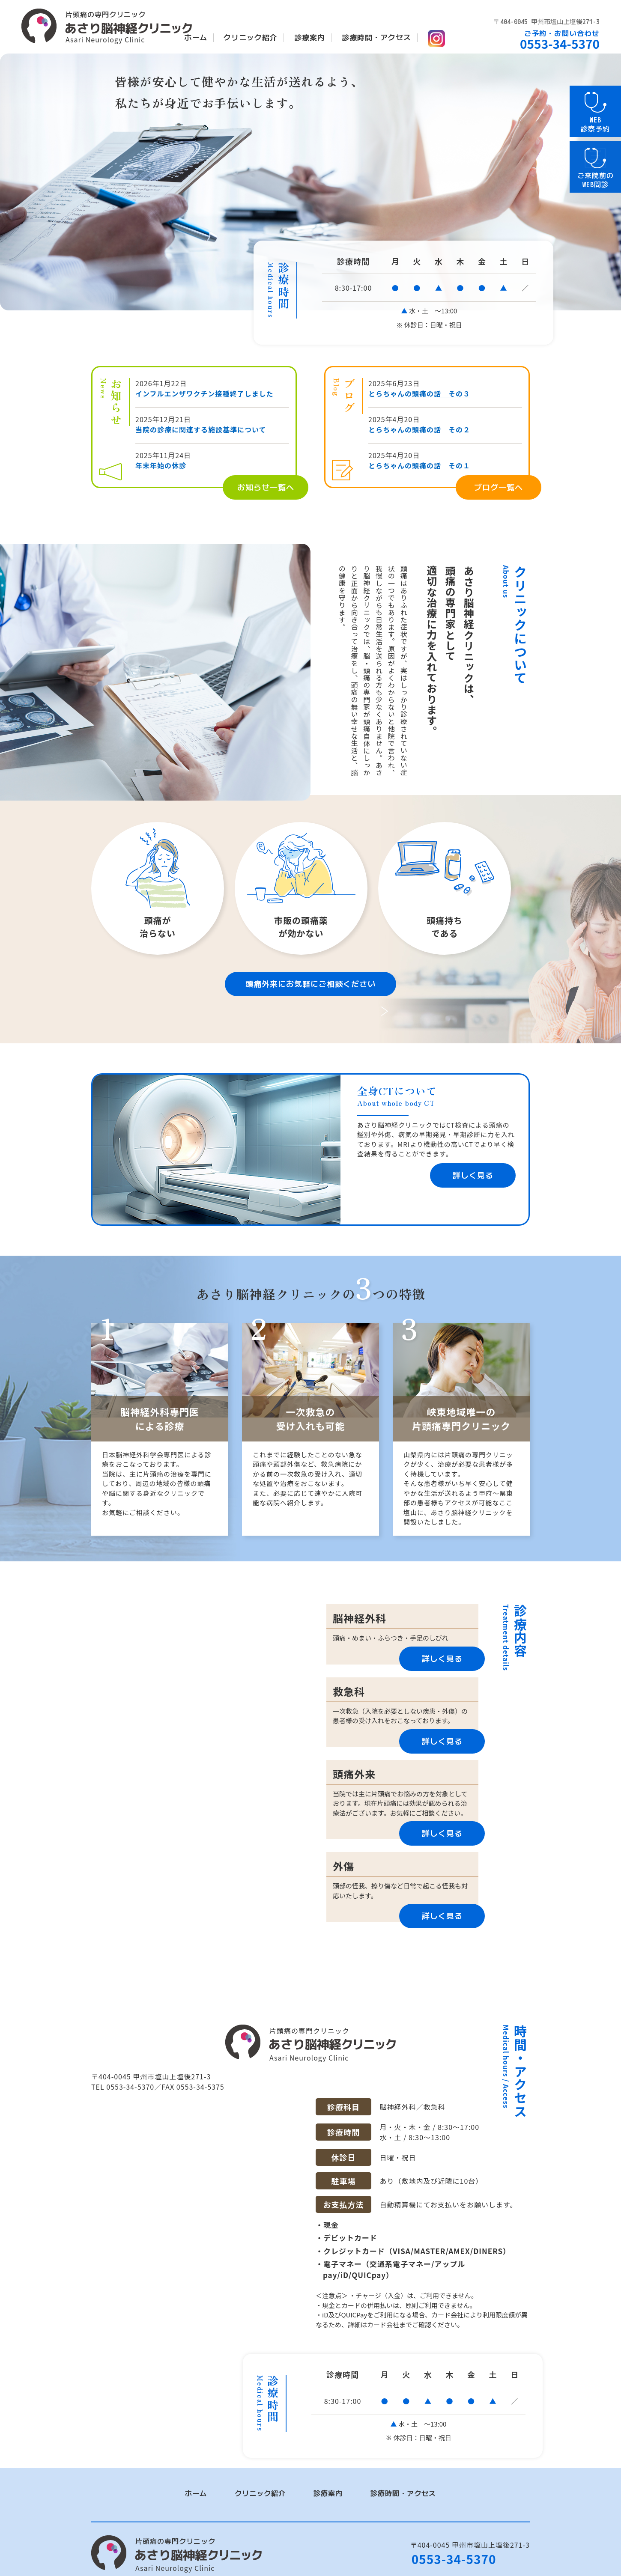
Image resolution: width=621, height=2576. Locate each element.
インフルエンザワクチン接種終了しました (204, 393)
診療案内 (309, 37)
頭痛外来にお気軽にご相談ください (310, 984)
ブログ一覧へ (498, 487)
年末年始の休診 (160, 465)
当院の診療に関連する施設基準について (200, 429)
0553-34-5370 (454, 2547)
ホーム (195, 37)
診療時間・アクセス (376, 37)
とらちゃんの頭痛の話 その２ (419, 429)
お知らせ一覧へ (265, 487)
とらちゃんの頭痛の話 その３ (419, 393)
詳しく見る (473, 1175)
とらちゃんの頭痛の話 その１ (419, 465)
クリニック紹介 (251, 37)
